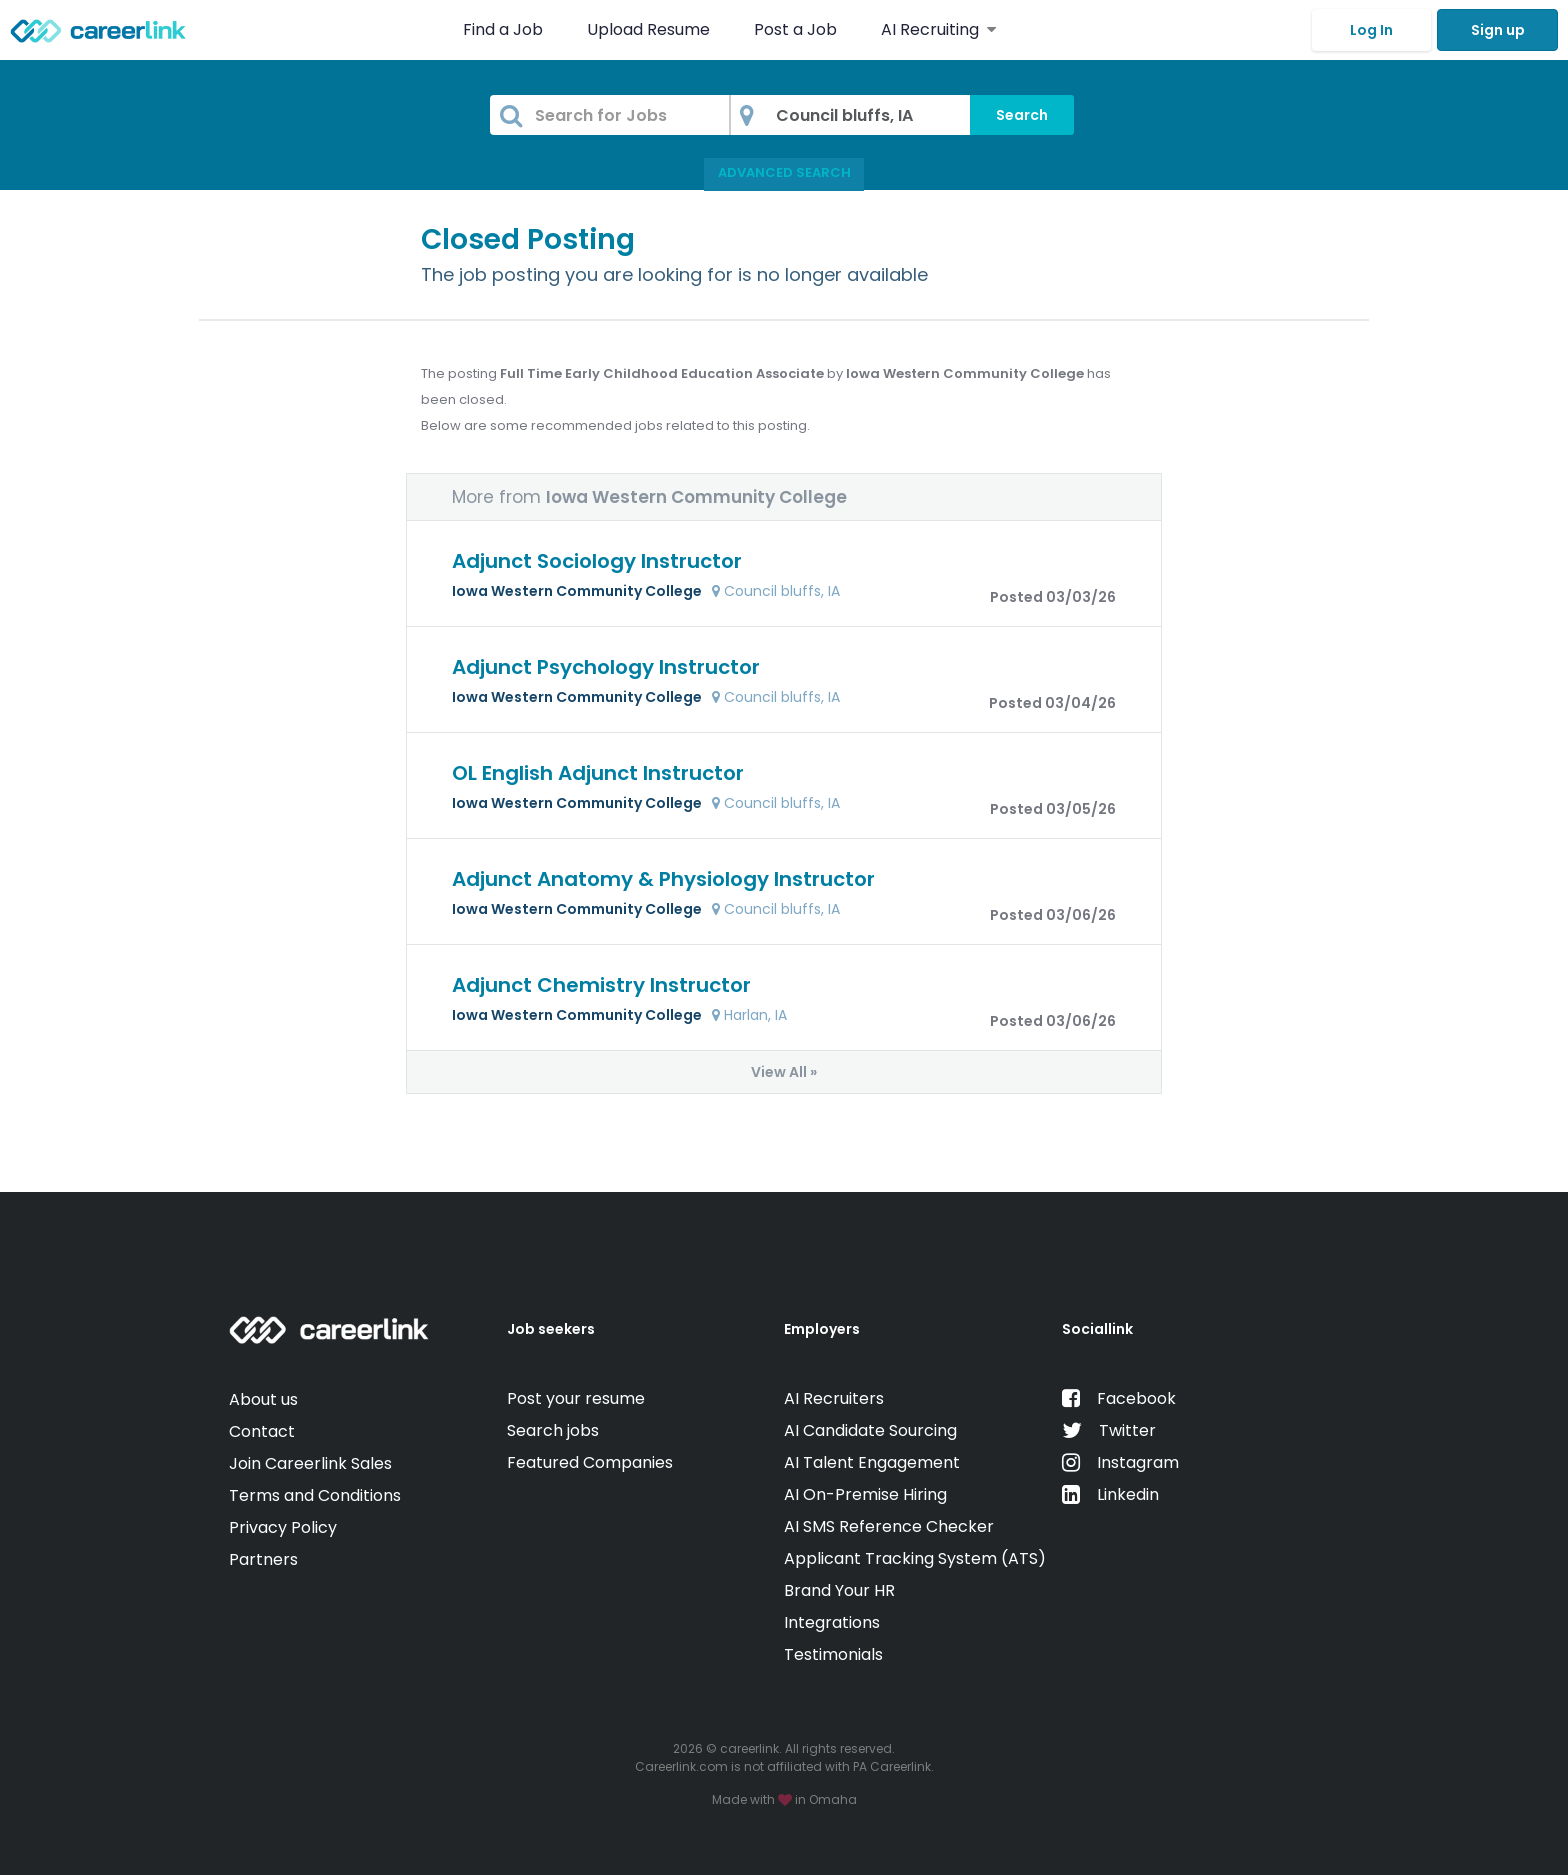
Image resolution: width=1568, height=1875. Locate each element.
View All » (784, 1072)
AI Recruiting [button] (938, 29)
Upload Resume (648, 29)
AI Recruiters (834, 1398)
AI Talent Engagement (872, 1462)
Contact (262, 1431)
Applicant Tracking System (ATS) (915, 1558)
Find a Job (505, 29)
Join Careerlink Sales (310, 1463)
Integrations (832, 1622)
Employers (822, 1329)
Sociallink (1097, 1329)
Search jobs (553, 1430)
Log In (1371, 30)
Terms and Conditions (315, 1495)
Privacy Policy (283, 1527)
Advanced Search (784, 172)
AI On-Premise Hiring (865, 1494)
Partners (263, 1559)
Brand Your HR (839, 1590)
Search (1022, 115)
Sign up (1498, 30)
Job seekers (551, 1329)
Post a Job (797, 29)
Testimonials (833, 1654)
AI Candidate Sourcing (870, 1430)
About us (263, 1399)
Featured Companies (590, 1462)
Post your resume (576, 1398)
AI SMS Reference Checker (889, 1526)
